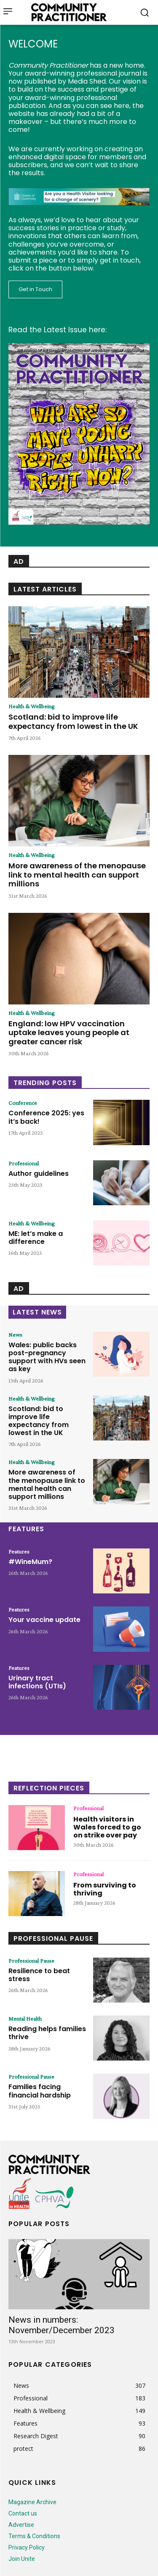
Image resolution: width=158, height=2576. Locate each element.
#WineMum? (30, 1562)
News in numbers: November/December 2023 (61, 2325)
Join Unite (21, 2558)
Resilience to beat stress (39, 1975)
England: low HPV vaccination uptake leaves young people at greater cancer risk (68, 1032)
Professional (23, 1163)
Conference (22, 1103)
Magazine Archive (32, 2502)
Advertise (21, 2524)
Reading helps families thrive (47, 2033)
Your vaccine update (44, 1619)
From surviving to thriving (104, 1889)
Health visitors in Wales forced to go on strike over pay (107, 1827)
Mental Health (25, 2018)
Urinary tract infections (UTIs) (37, 1682)
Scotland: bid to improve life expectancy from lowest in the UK (73, 721)
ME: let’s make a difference (35, 1237)
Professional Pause (31, 1961)
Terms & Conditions (34, 2536)
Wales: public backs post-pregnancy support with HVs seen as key (47, 1357)
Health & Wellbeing (31, 706)
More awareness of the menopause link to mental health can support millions (77, 874)
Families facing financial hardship (39, 2091)
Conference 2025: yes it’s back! (46, 1117)
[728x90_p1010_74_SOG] (79, 212)
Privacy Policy (26, 2547)
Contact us (22, 2513)
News (15, 1335)
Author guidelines (38, 1173)
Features (18, 1551)
